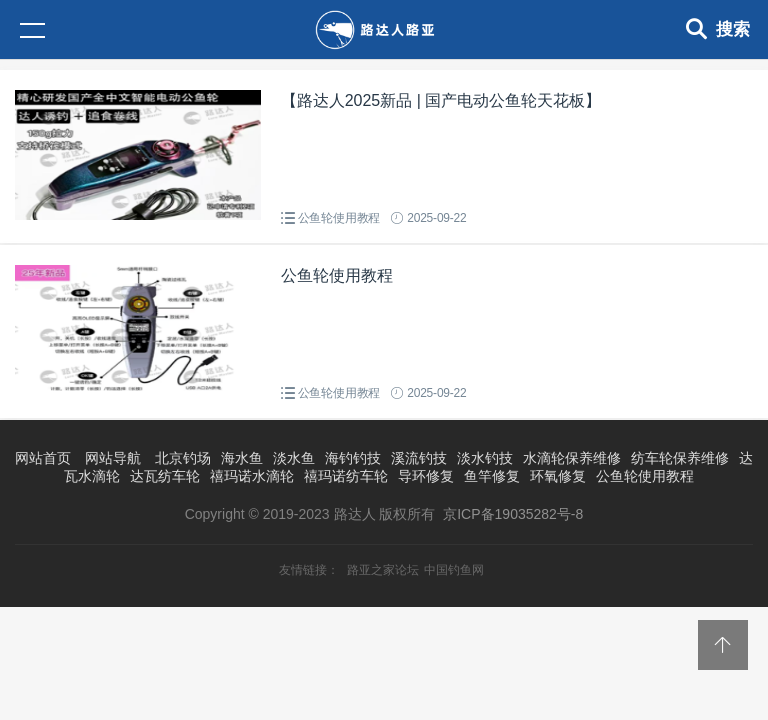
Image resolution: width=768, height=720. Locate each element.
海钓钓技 (353, 458)
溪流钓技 (419, 458)
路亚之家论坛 (383, 570)
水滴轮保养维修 (572, 458)
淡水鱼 (294, 458)
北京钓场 (183, 458)
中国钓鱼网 (454, 570)
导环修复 (426, 476)
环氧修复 (558, 476)
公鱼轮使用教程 (339, 218)
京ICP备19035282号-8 (513, 514)
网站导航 (113, 458)
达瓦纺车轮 (165, 476)
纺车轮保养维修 (680, 458)
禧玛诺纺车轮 (346, 476)
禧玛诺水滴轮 (252, 476)
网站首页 (43, 458)
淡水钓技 (485, 458)
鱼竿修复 (492, 476)
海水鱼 (242, 458)
